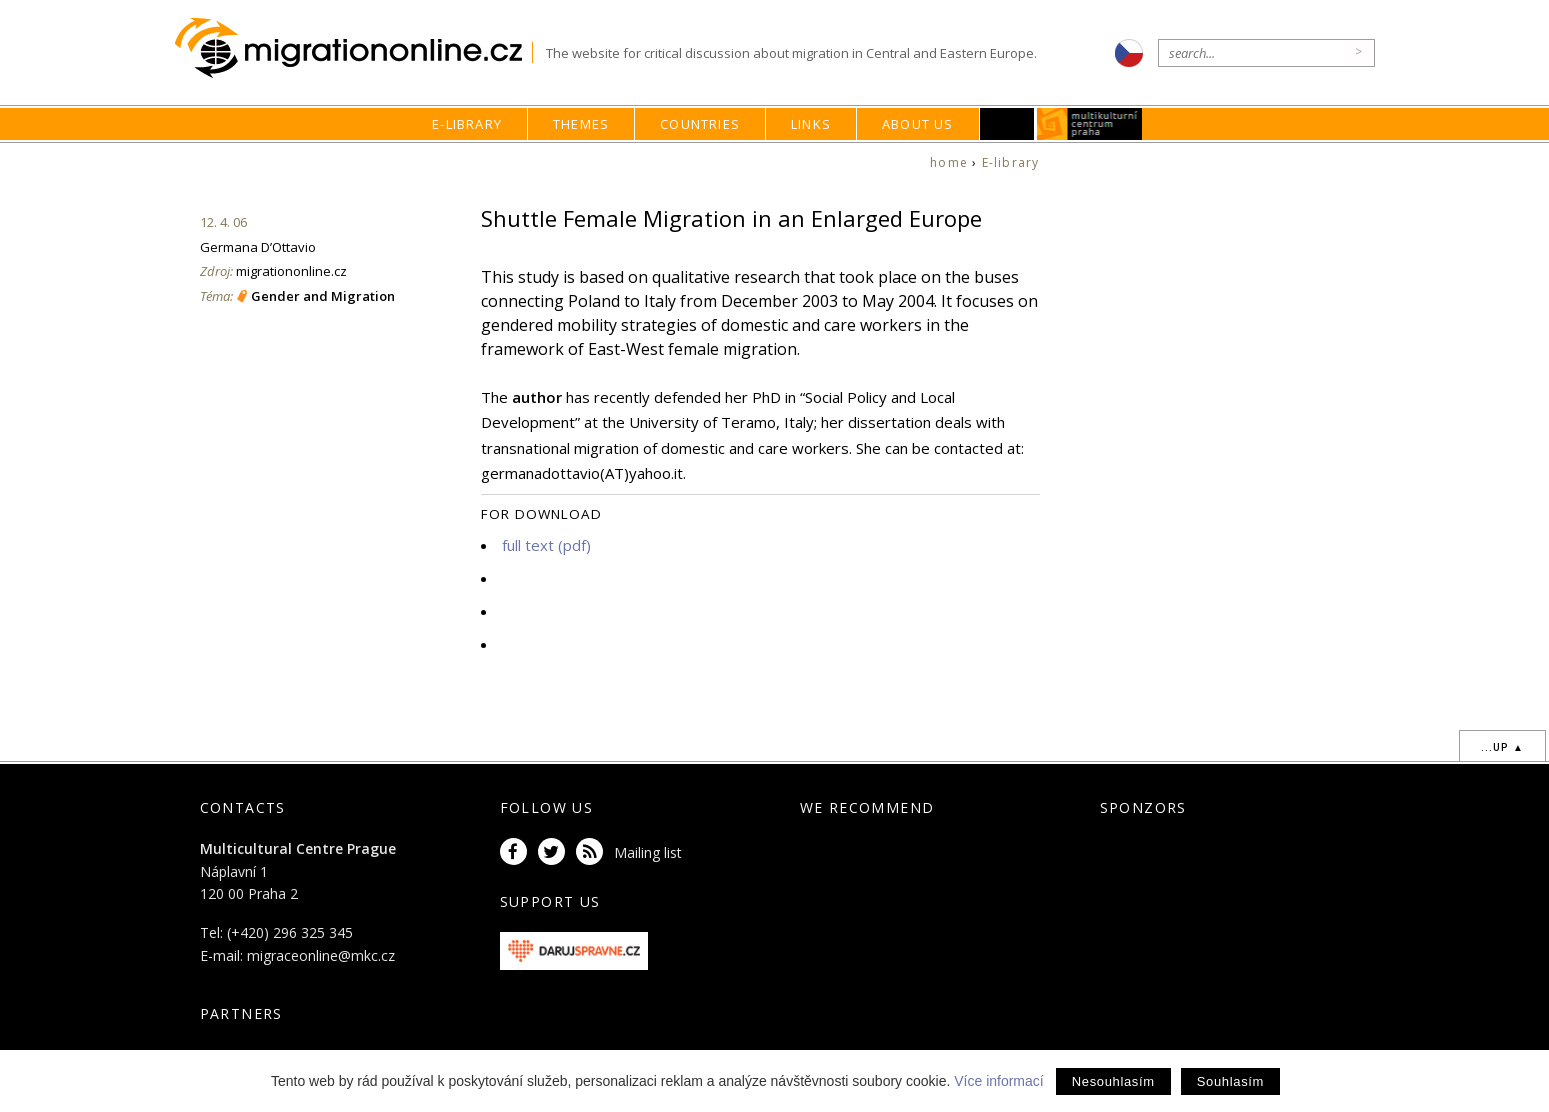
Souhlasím (1230, 1081)
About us (918, 124)
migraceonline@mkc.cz (321, 955)
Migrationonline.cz (353, 48)
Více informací (998, 1081)
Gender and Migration (323, 296)
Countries (700, 124)
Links (811, 124)
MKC (1089, 124)
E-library (467, 124)
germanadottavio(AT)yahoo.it (582, 473)
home (949, 162)
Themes (581, 124)
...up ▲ (1502, 747)
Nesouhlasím (1113, 1081)
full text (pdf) (546, 545)
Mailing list (648, 852)
